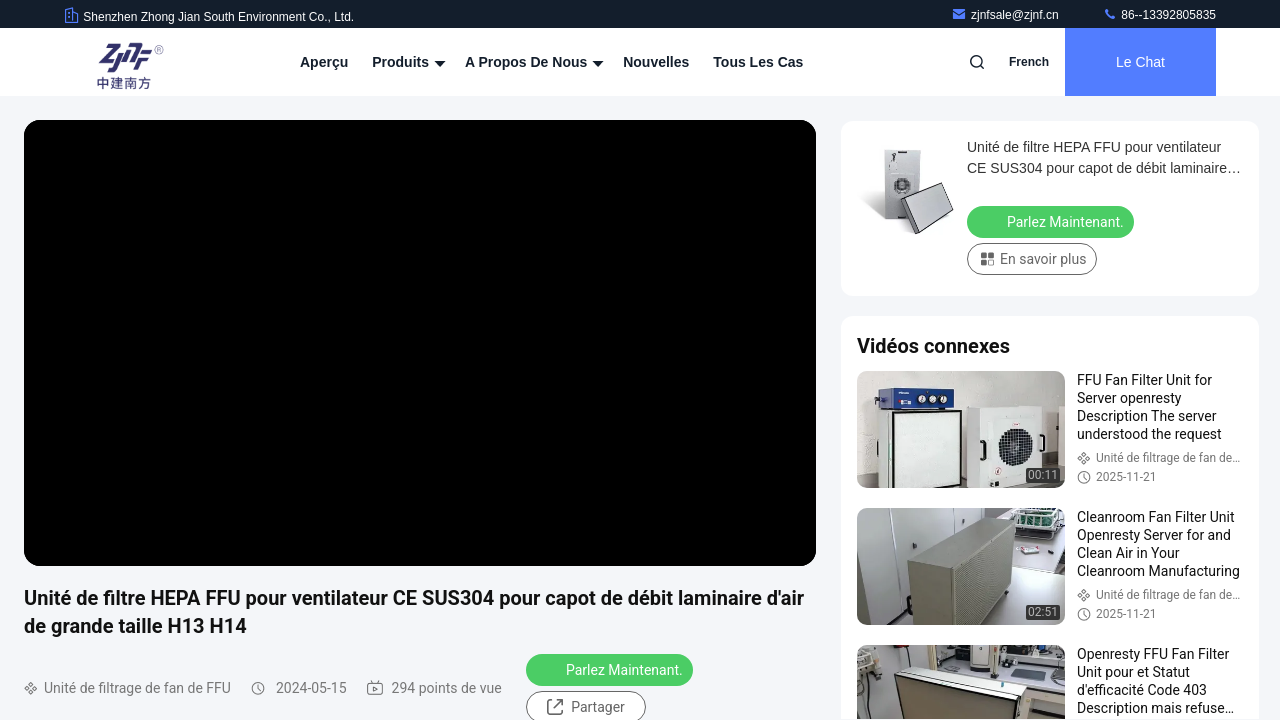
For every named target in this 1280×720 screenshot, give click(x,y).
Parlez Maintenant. (611, 669)
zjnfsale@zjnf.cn (1006, 15)
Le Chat (1140, 62)
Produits (406, 62)
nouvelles (656, 62)
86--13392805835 (1159, 15)
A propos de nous (532, 62)
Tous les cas (758, 62)
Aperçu (324, 62)
